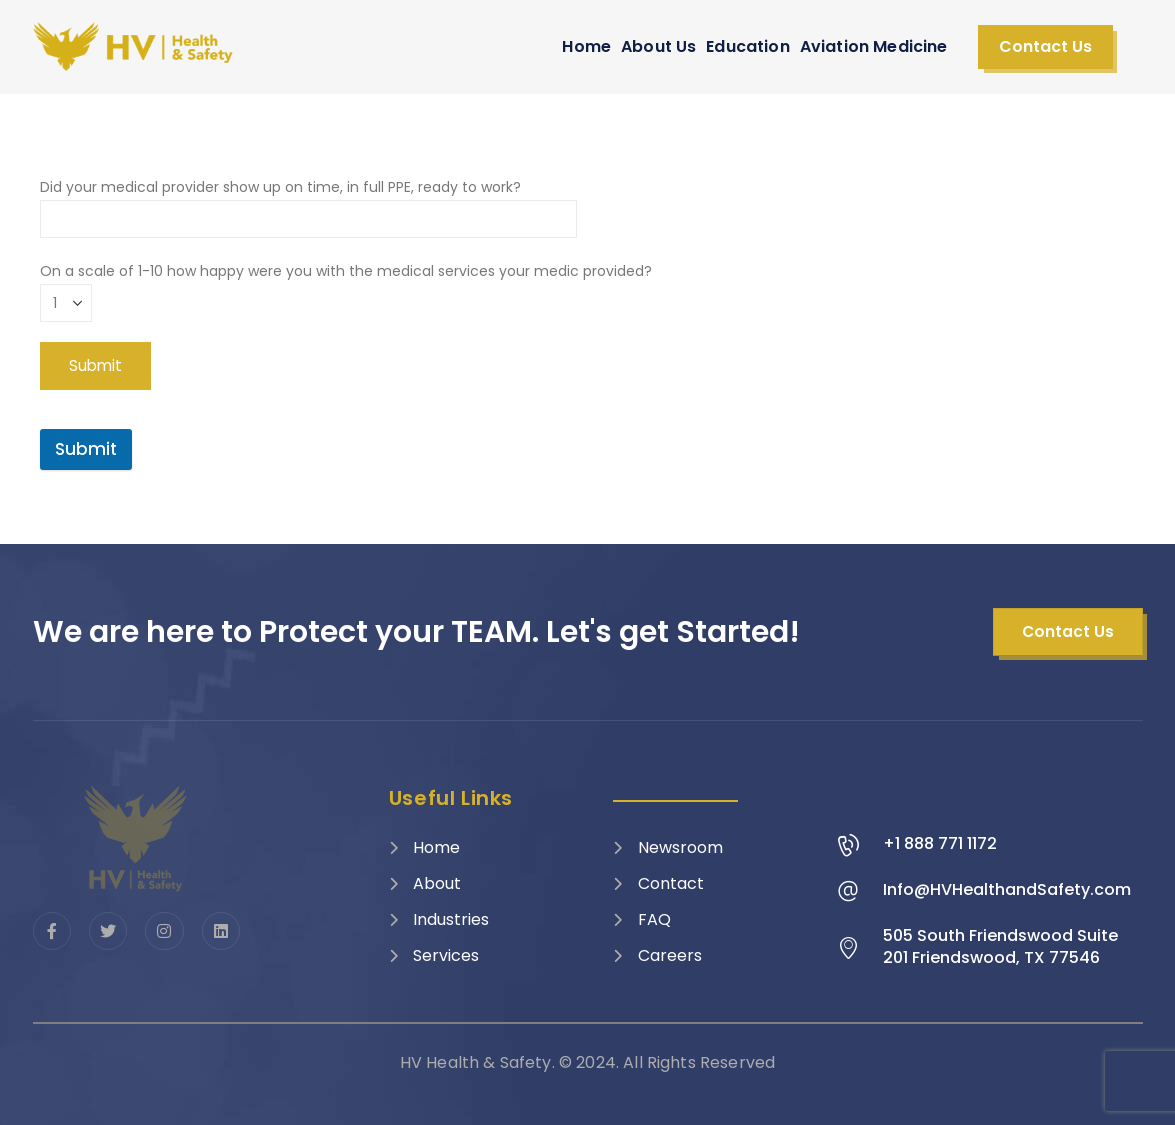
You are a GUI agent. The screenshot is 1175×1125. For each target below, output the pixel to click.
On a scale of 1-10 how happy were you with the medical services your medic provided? (346, 286)
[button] (1045, 47)
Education (747, 46)
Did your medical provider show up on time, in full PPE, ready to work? (308, 202)
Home (586, 46)
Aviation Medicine (874, 46)
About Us (658, 46)
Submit (86, 449)
